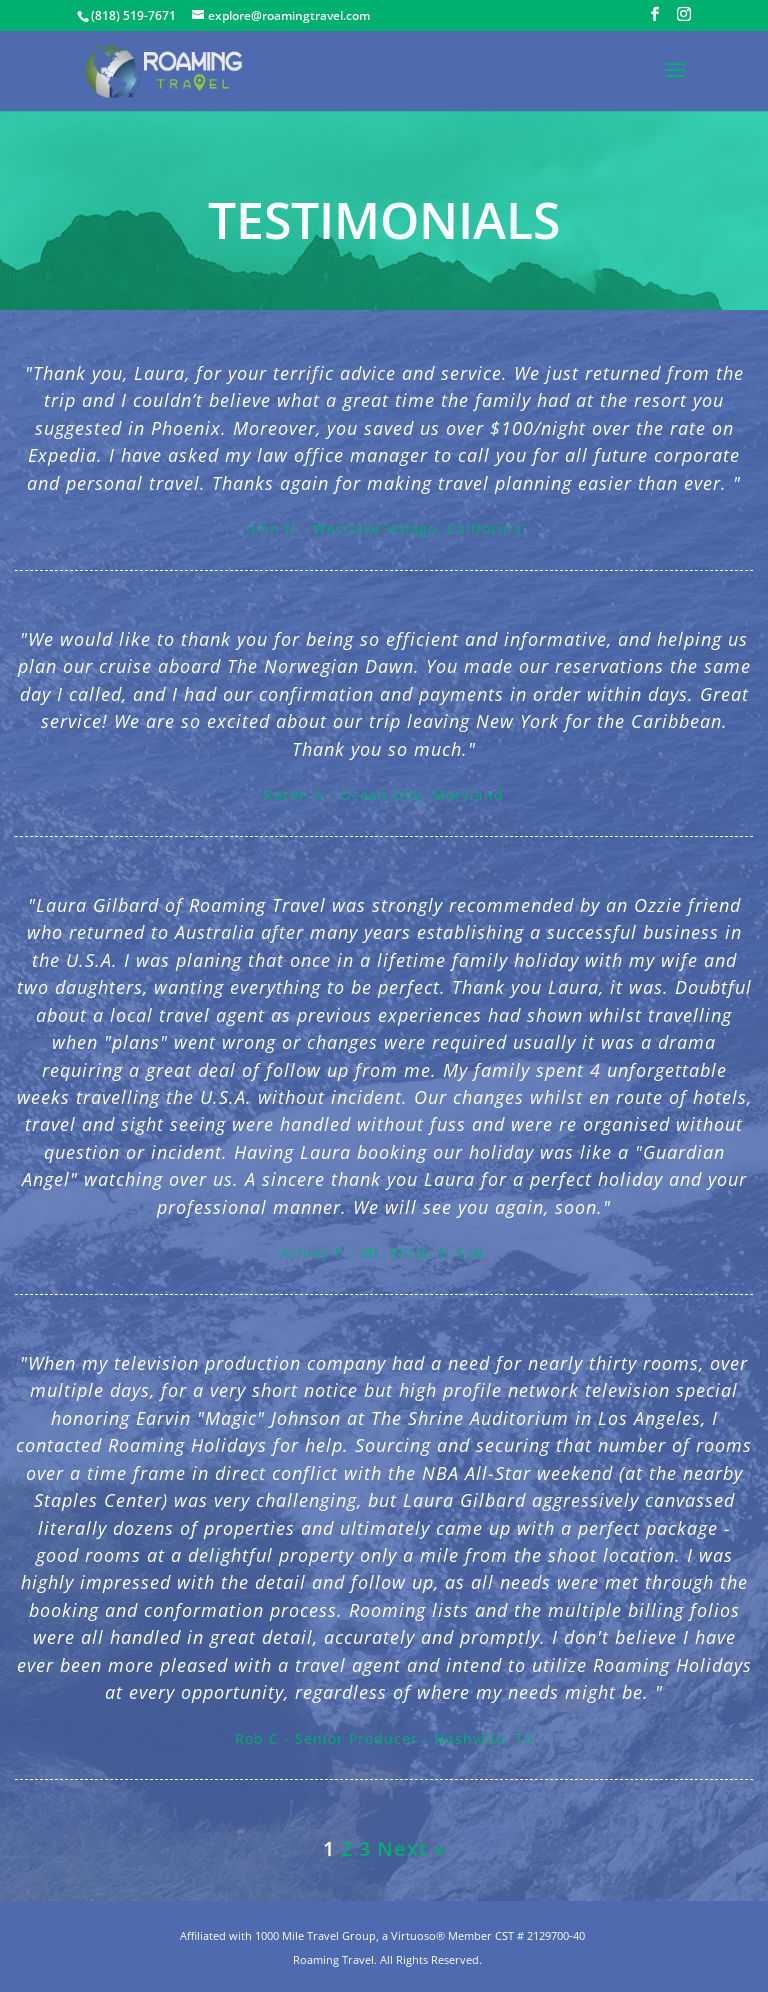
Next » (411, 1848)
